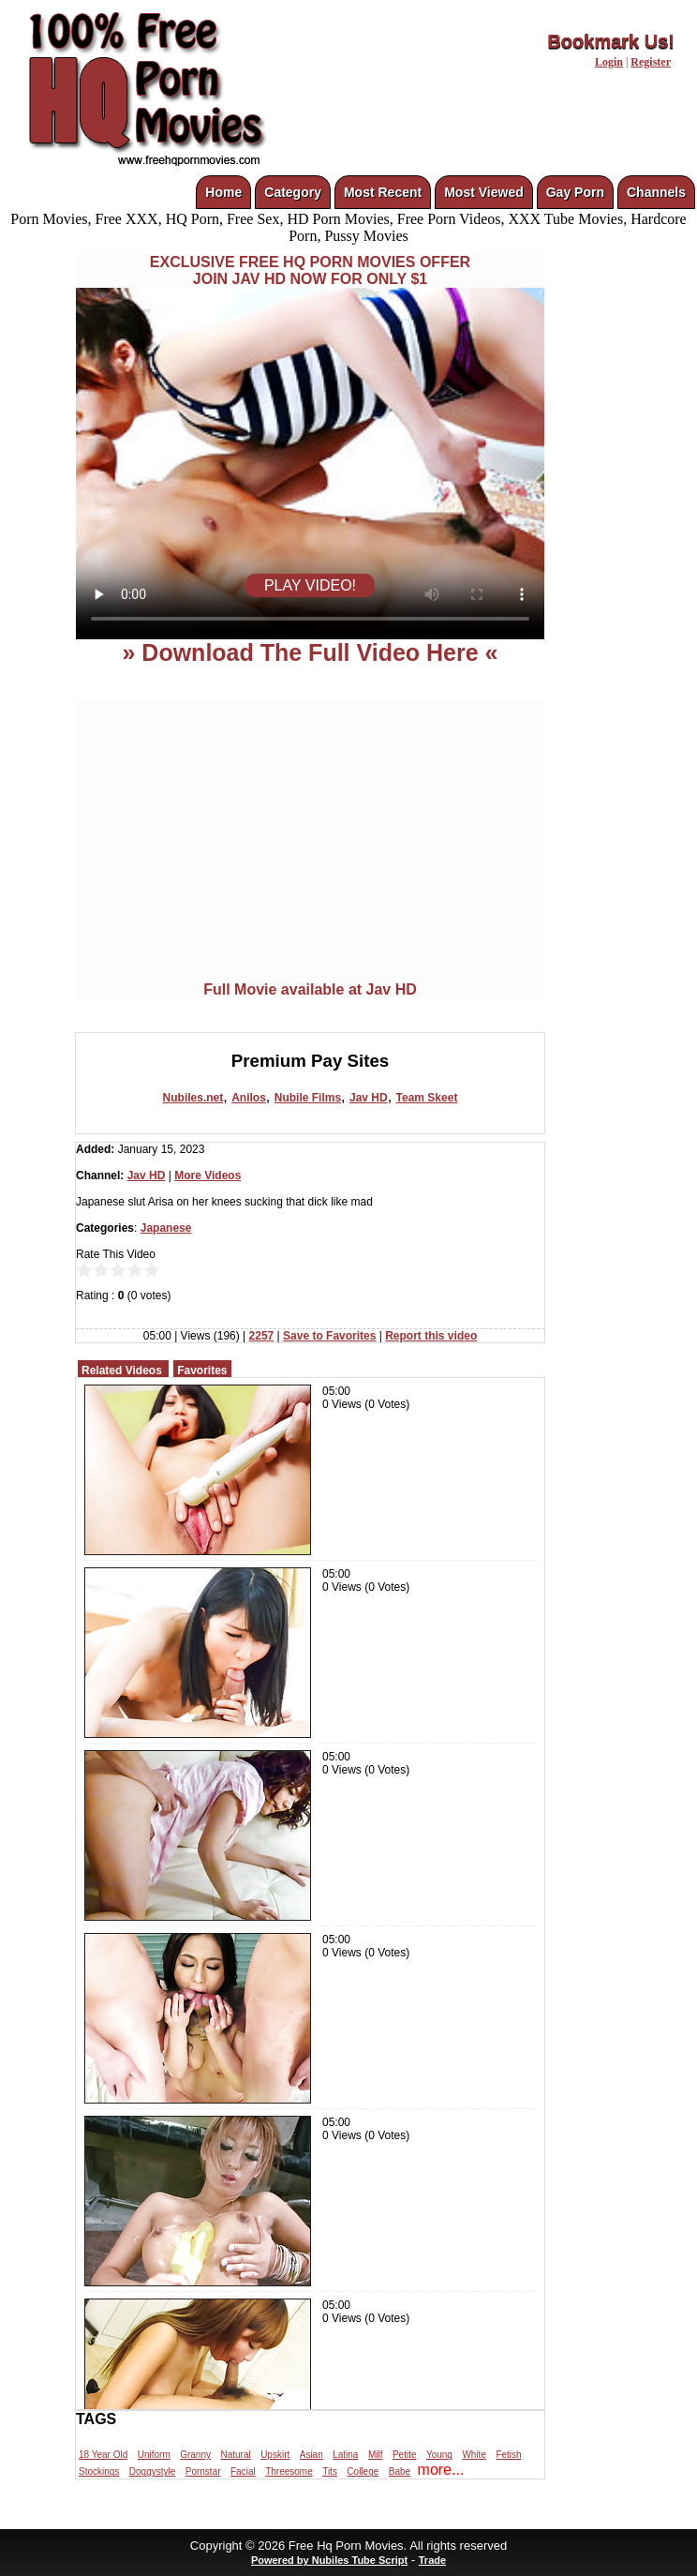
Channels (656, 192)
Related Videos (122, 1370)
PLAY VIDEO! (310, 585)
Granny (195, 2454)
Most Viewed (484, 192)
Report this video (431, 1335)
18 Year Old (103, 2454)
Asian (311, 2454)
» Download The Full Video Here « (309, 652)
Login (609, 61)
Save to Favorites (329, 1335)
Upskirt (274, 2454)
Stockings (99, 2471)
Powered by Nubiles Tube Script (329, 2560)
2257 (261, 1335)
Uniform (154, 2454)
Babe (399, 2471)
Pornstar (203, 2471)
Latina (345, 2454)
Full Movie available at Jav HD (310, 989)
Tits (329, 2471)
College (362, 2471)
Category (292, 192)
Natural (235, 2454)
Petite (405, 2454)
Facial (243, 2471)
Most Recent (383, 192)
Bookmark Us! (611, 41)
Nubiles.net (193, 1097)
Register (650, 61)
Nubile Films (307, 1097)
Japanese (166, 1228)
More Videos (207, 1175)
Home (223, 192)
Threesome (289, 2471)
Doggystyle (152, 2471)
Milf (375, 2454)
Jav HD (368, 1097)
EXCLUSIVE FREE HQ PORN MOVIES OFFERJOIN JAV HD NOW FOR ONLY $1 (310, 270)
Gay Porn (575, 192)
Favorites (202, 1370)
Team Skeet (427, 1097)
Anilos (248, 1097)
